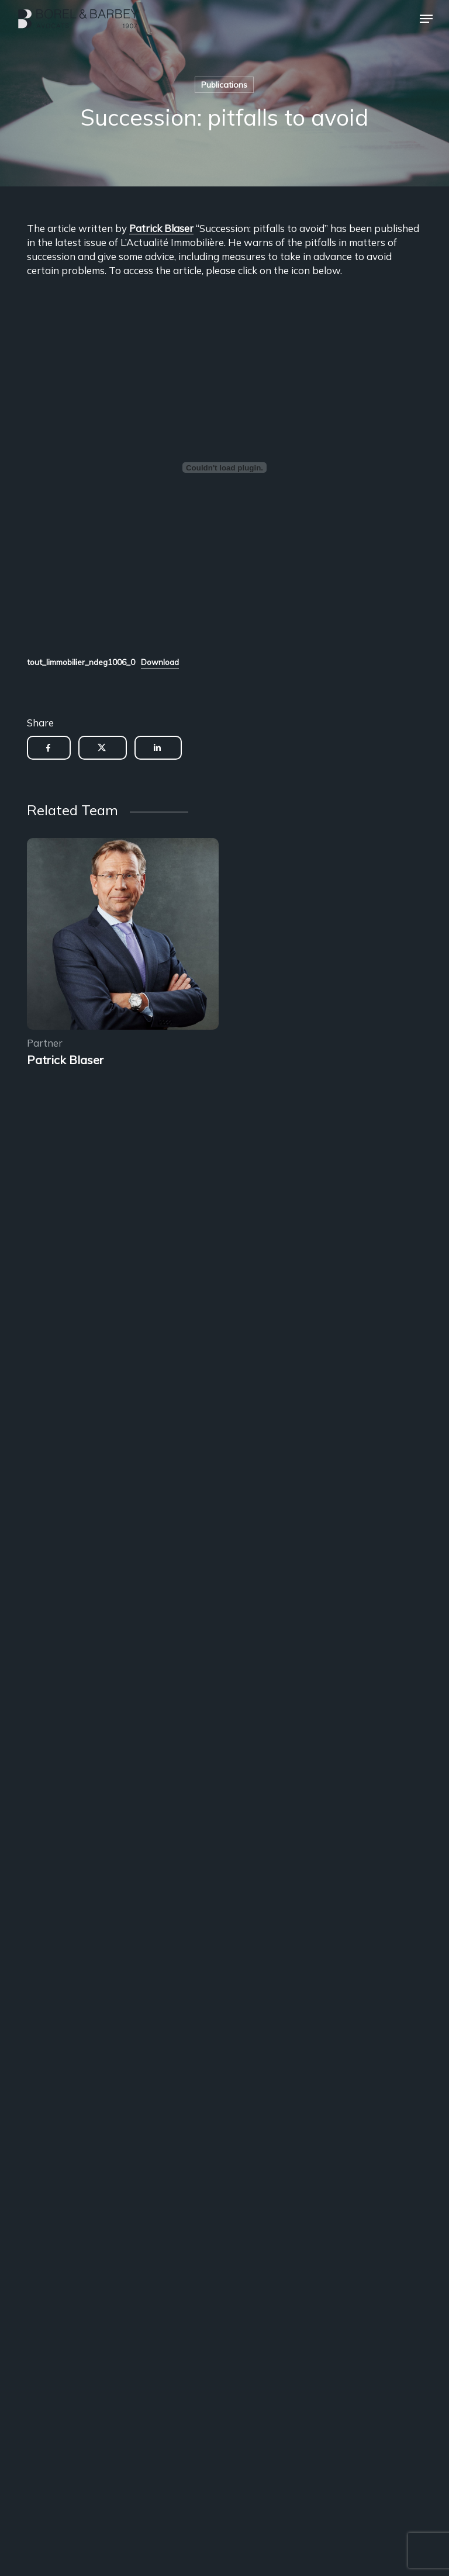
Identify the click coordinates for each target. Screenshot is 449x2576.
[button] (426, 19)
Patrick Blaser (161, 228)
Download (160, 662)
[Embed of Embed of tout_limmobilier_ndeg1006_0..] (224, 467)
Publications (224, 84)
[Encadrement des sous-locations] (123, 935)
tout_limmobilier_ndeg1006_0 (81, 662)
